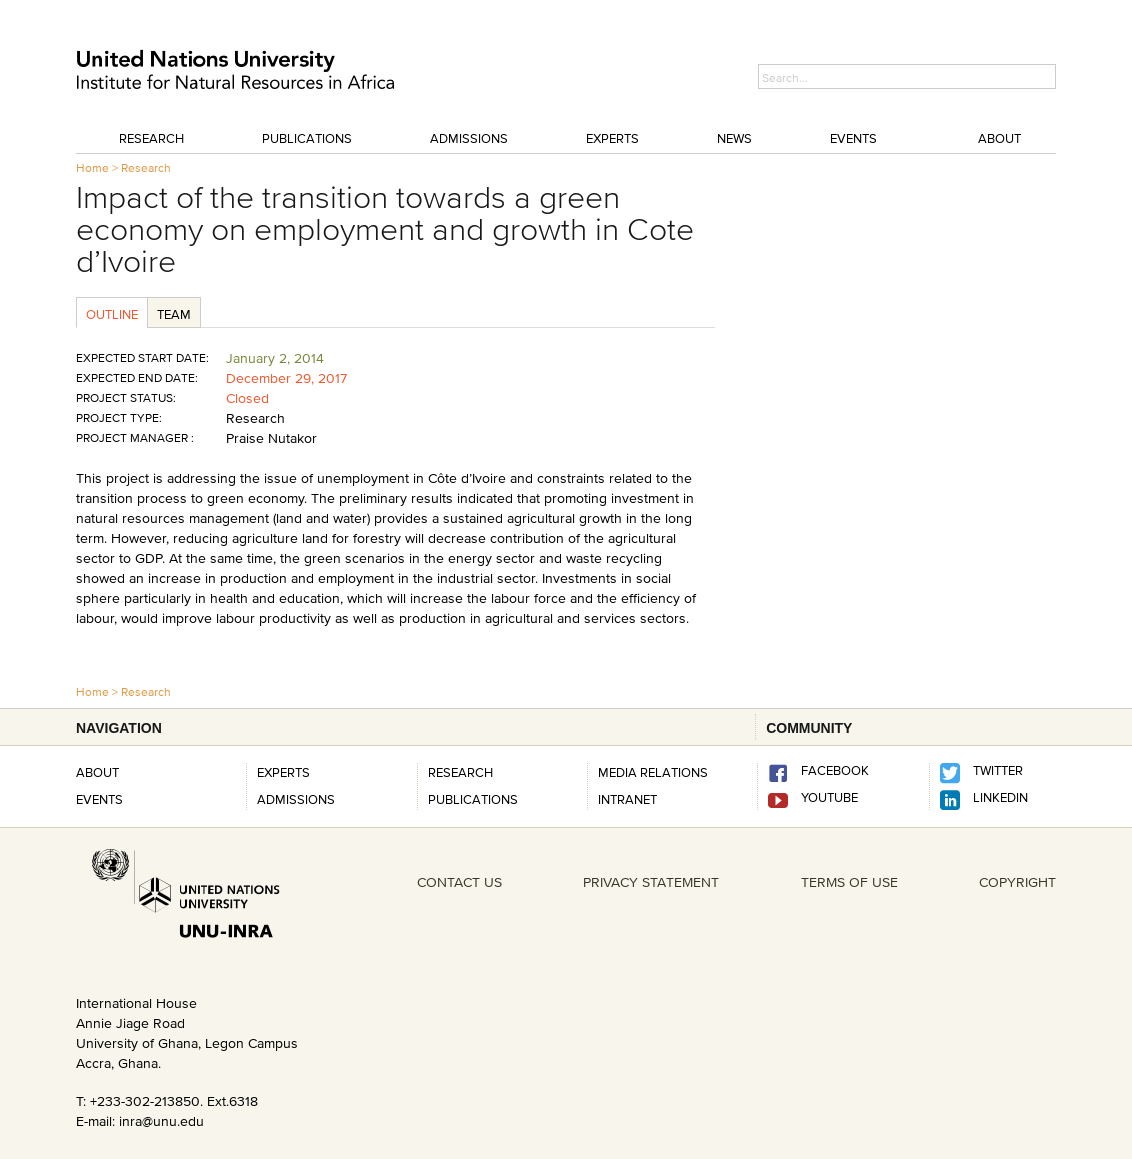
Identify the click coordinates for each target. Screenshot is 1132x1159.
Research (151, 138)
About (999, 138)
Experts (612, 138)
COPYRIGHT (1017, 882)
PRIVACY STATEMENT (651, 882)
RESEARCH (460, 772)
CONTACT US (459, 882)
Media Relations (653, 772)
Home (92, 167)
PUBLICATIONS (473, 799)
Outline (112, 314)
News (734, 138)
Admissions (469, 138)
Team (174, 314)
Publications (307, 138)
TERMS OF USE (849, 882)
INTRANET (627, 799)
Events (853, 138)
